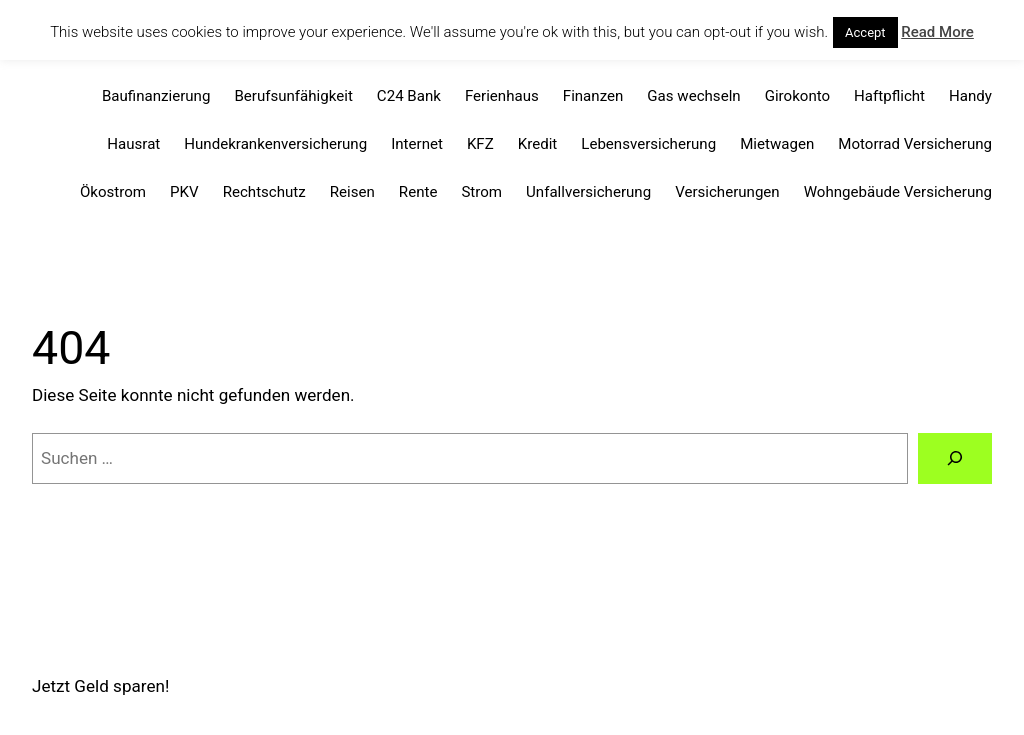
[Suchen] (955, 458)
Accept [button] (865, 32)
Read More (937, 32)
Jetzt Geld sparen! (100, 686)
